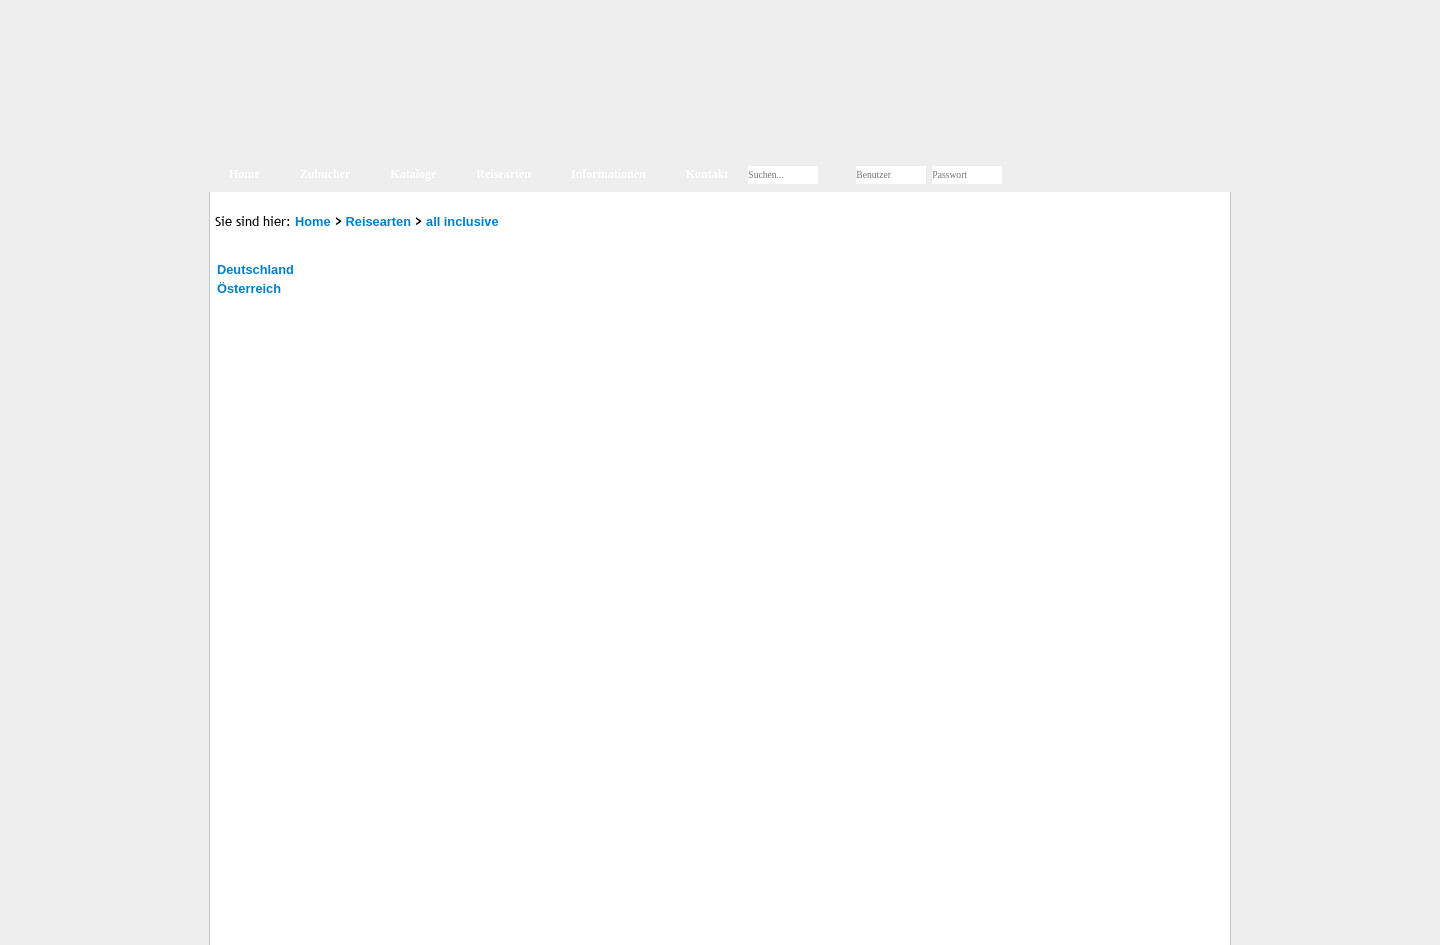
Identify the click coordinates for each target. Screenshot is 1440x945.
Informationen (608, 174)
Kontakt (707, 174)
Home (244, 174)
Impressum (326, 919)
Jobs (480, 919)
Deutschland (255, 269)
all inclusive (462, 221)
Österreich (249, 288)
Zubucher (325, 174)
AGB (442, 919)
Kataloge (413, 174)
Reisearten (503, 174)
